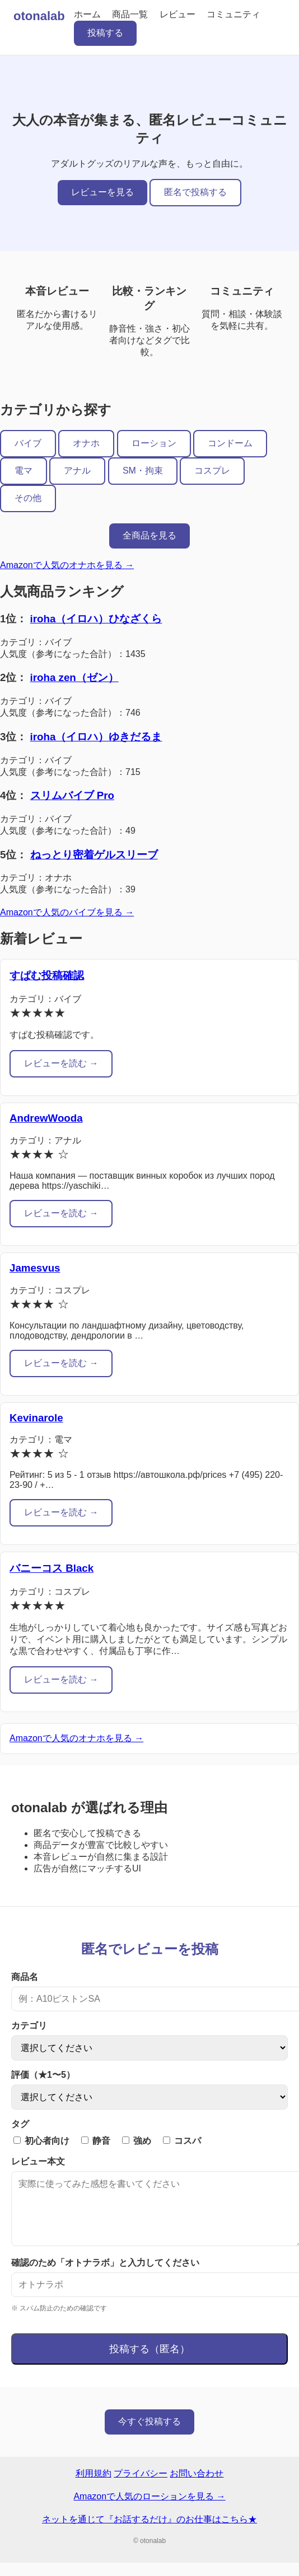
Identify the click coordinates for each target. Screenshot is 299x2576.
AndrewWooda (46, 1118)
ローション (154, 443)
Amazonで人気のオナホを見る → (67, 565)
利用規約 (93, 2487)
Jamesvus (35, 1268)
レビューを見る (102, 192)
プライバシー (140, 2487)
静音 (95, 2140)
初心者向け (41, 2140)
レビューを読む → (61, 1063)
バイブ (28, 443)
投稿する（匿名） (149, 2362)
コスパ (182, 2140)
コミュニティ (233, 14)
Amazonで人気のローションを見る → (149, 2509)
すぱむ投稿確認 (47, 975)
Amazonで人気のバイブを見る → (67, 912)
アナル (77, 470)
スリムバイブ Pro (72, 795)
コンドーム (230, 443)
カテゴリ (29, 2025)
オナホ (86, 443)
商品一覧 (130, 14)
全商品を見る (149, 535)
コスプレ (212, 470)
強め (136, 2140)
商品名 (24, 1977)
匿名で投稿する (195, 192)
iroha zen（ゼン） (74, 677)
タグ (20, 2124)
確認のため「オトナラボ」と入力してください (105, 2276)
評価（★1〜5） (43, 2074)
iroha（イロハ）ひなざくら (96, 619)
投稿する (105, 32)
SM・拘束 (143, 470)
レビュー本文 (38, 2161)
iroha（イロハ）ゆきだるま (96, 737)
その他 (28, 498)
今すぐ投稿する (149, 2435)
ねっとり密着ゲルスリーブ (94, 855)
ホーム (87, 14)
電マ (23, 470)
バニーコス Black (52, 1568)
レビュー (177, 14)
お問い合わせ (196, 2487)
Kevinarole (36, 1418)
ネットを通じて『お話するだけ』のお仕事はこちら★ (149, 2532)
